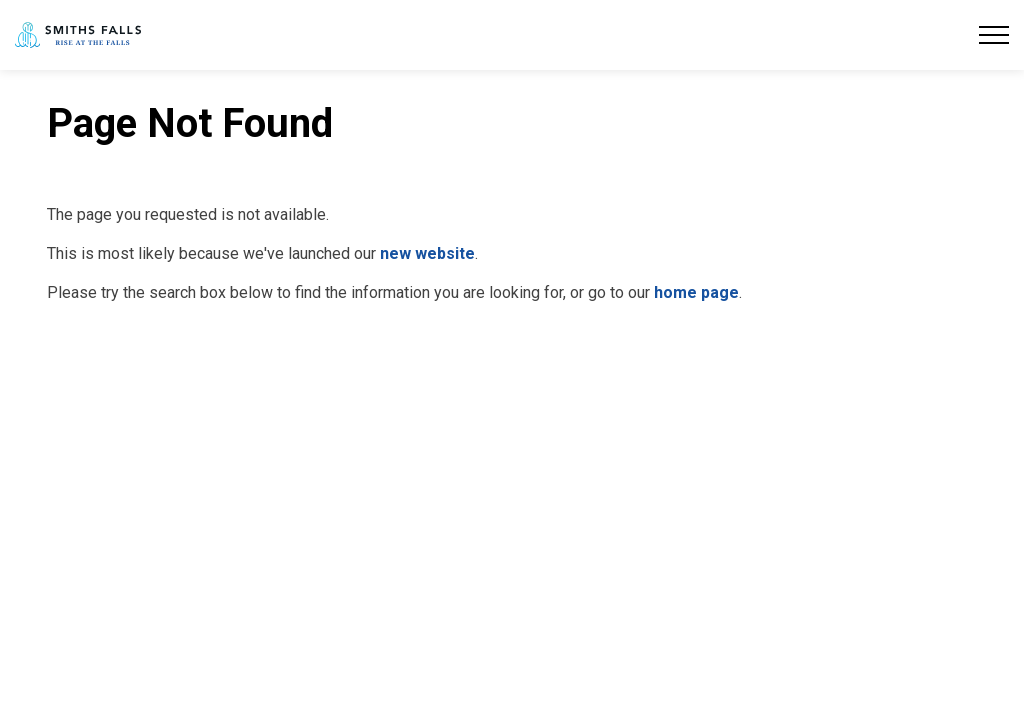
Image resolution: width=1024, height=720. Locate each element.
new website (427, 253)
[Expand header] (994, 35)
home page (696, 292)
